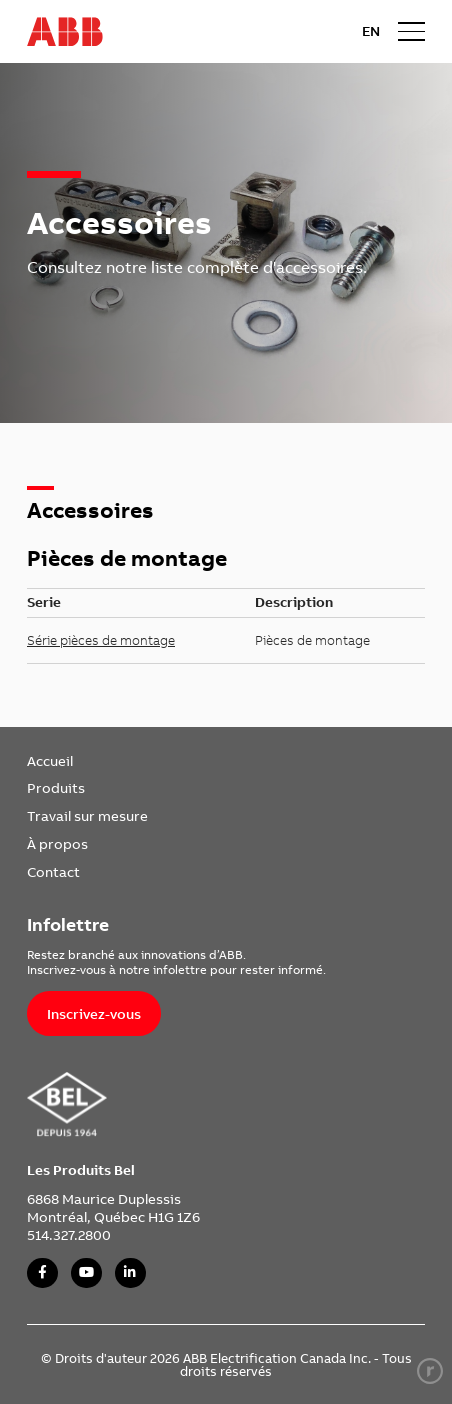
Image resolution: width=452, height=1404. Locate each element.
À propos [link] (57, 843)
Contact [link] (53, 871)
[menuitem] (87, 761)
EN (371, 31)
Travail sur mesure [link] (87, 815)
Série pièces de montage (101, 640)
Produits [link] (56, 787)
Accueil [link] (50, 760)
